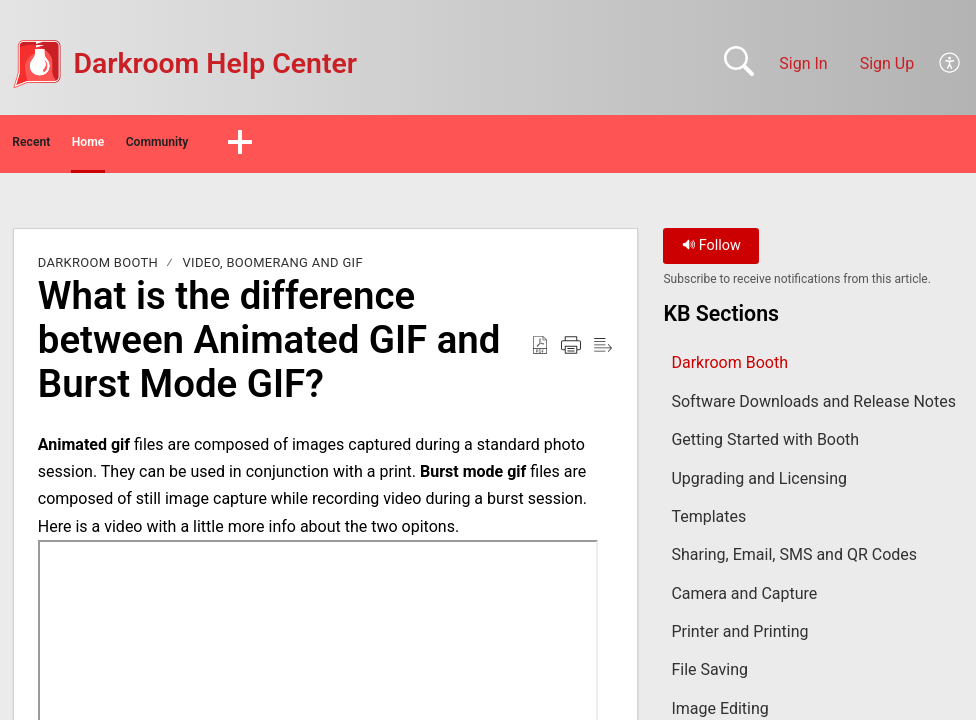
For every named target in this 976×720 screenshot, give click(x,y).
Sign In (803, 63)
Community (322, 145)
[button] (950, 64)
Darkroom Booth (98, 269)
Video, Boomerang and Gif (273, 269)
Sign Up (887, 63)
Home (189, 145)
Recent (73, 145)
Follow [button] (711, 252)
